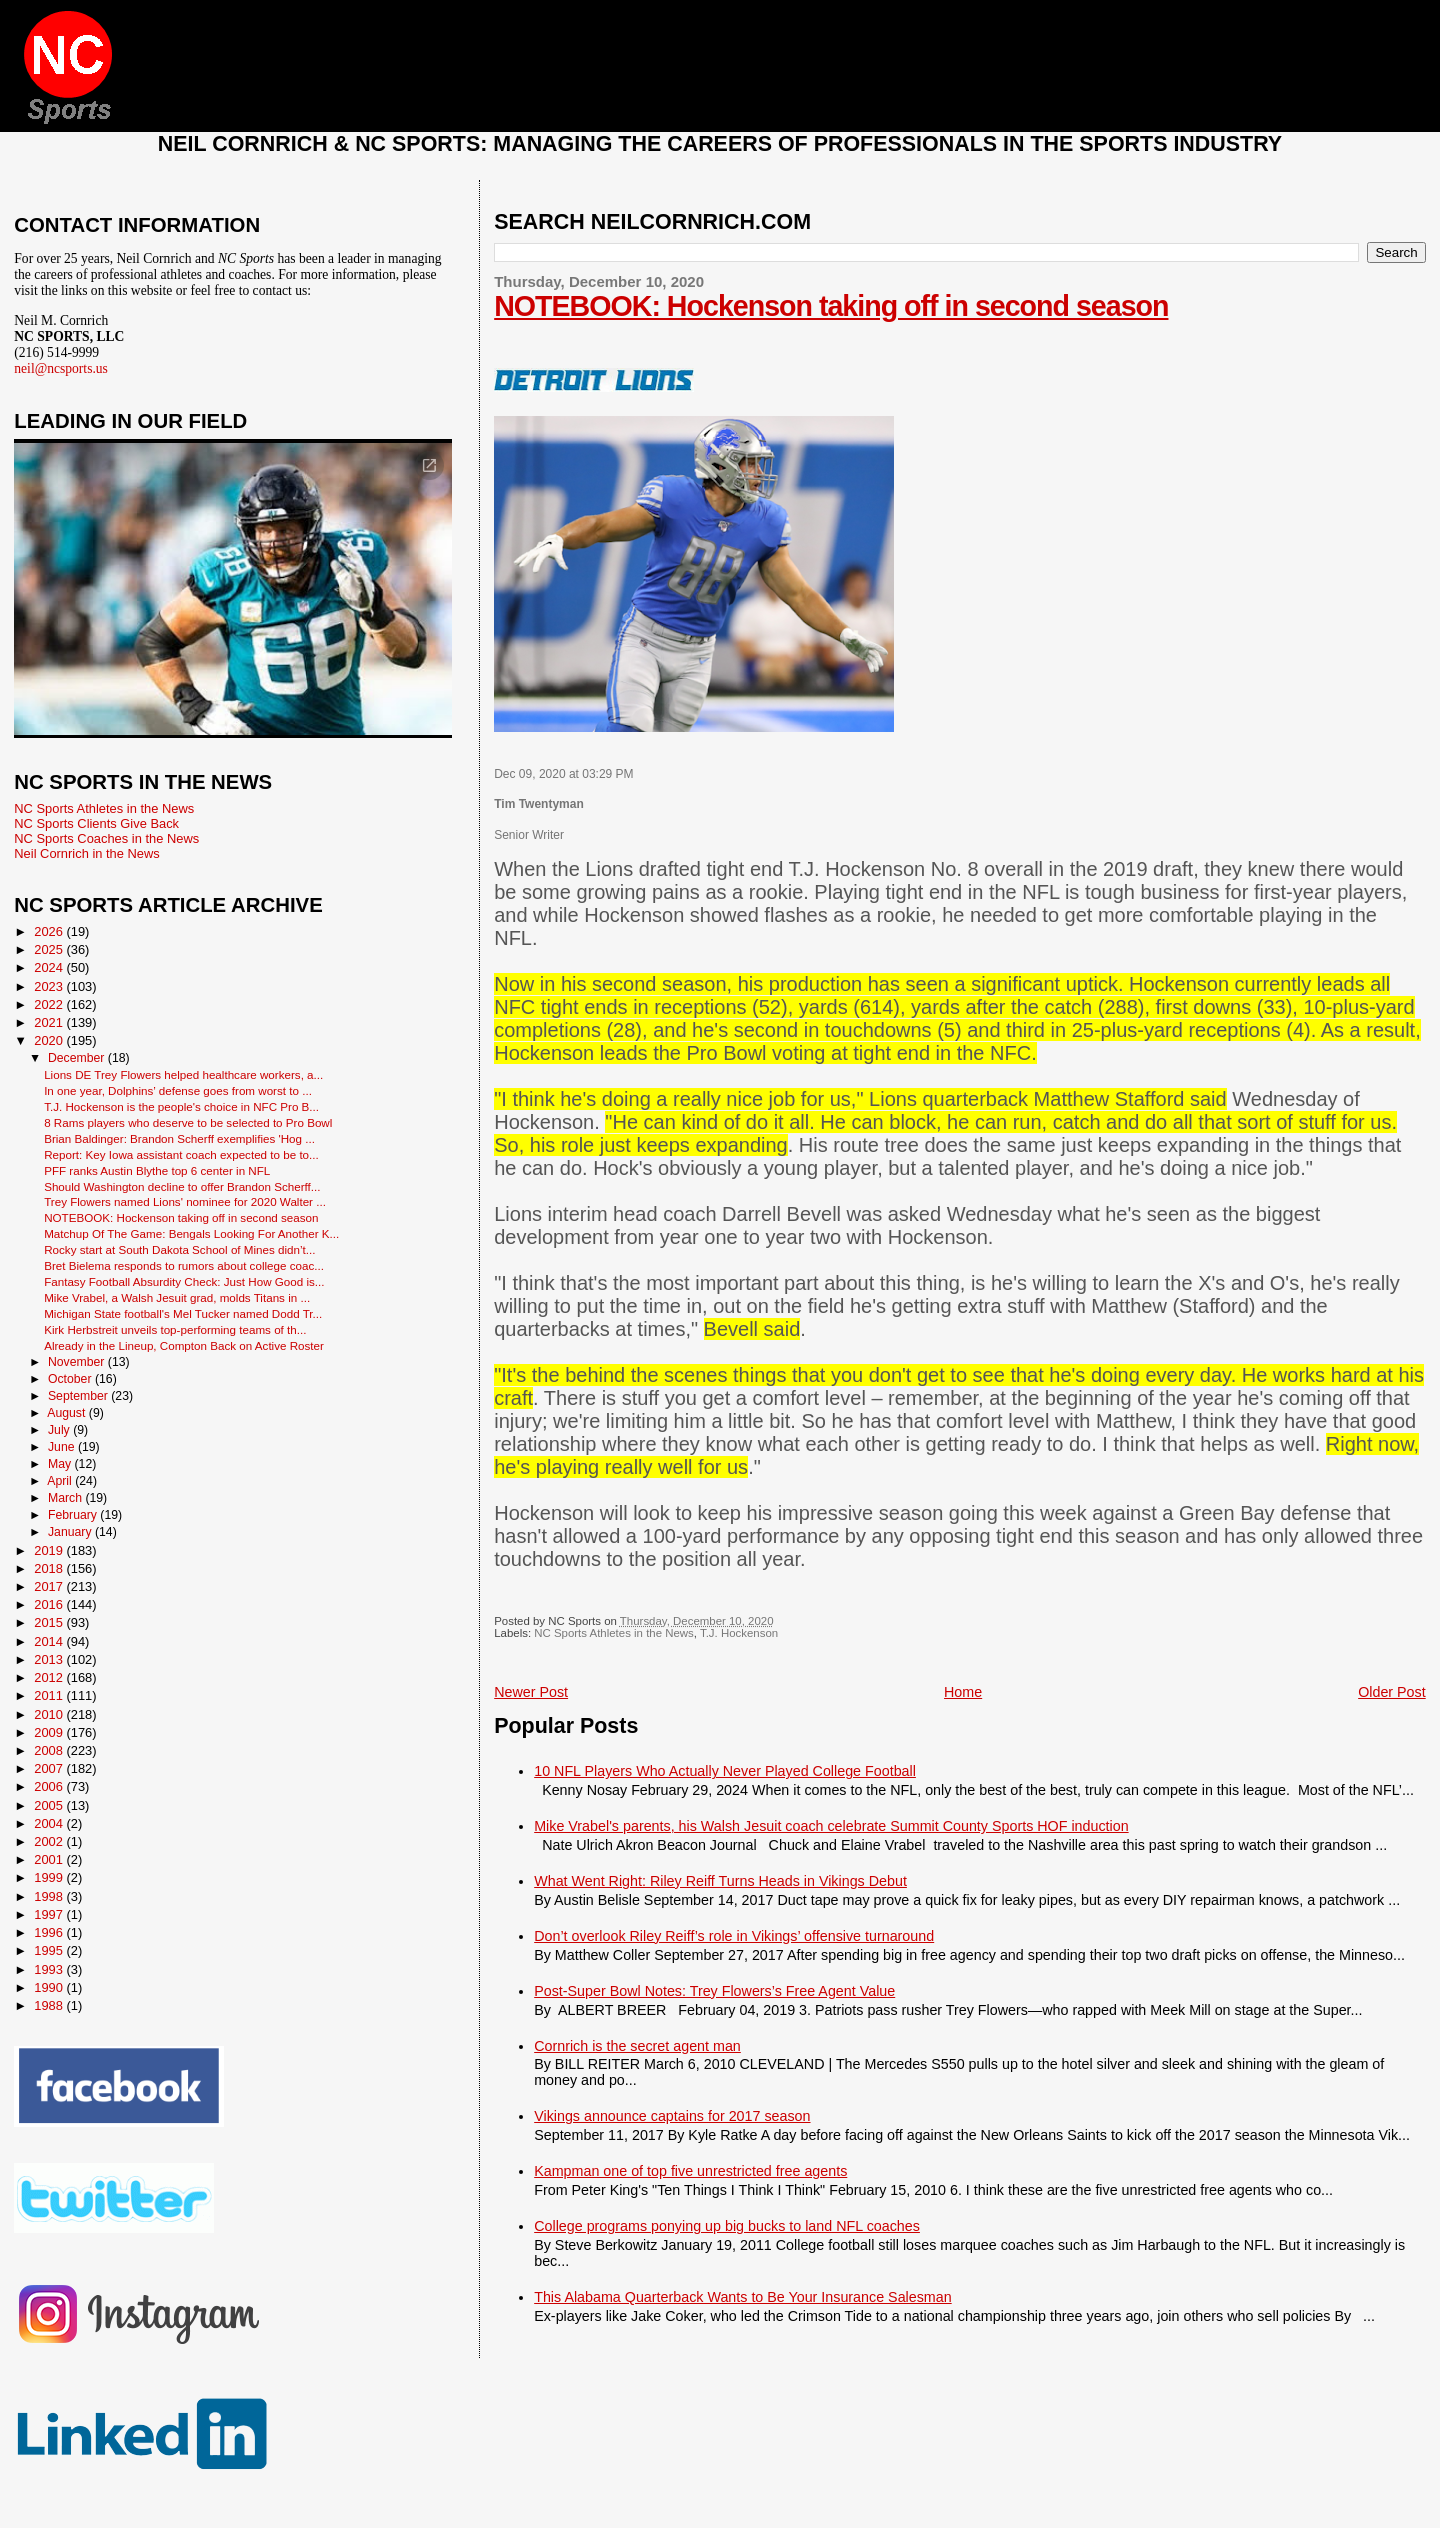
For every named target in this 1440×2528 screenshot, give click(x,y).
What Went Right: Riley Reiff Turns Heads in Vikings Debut (720, 1881)
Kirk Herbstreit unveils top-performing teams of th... (175, 1329)
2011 (50, 1695)
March (66, 1498)
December (78, 1058)
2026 (50, 931)
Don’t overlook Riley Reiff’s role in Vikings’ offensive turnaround (734, 1936)
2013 (50, 1659)
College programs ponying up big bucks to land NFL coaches (727, 2226)
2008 (50, 1750)
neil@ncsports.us (61, 368)
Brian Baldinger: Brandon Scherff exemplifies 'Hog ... (179, 1138)
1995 (50, 1950)
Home (963, 1692)
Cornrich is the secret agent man (637, 2046)
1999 (50, 1877)
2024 (50, 967)
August (68, 1413)
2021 (50, 1022)
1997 (50, 1914)
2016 (50, 1604)
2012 (50, 1677)
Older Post (1392, 1692)
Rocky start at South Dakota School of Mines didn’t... (179, 1249)
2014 (50, 1641)
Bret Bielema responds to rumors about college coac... (184, 1265)
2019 (50, 1550)
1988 (50, 2005)
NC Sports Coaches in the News (106, 838)
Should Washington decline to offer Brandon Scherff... (182, 1186)
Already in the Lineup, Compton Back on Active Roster (184, 1345)
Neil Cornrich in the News (86, 853)
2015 (50, 1622)
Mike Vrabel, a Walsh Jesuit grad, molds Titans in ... (177, 1297)
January (71, 1532)
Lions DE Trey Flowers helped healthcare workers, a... (183, 1074)
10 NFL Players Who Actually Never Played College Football (725, 1771)
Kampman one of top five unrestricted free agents (690, 2171)
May (61, 1464)
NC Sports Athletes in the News (614, 1633)
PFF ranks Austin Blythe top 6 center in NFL (157, 1170)
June (63, 1447)
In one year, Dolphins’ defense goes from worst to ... (178, 1090)
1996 (50, 1932)
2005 (50, 1805)
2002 (50, 1841)
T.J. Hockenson (739, 1633)
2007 (50, 1768)
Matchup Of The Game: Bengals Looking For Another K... (191, 1233)
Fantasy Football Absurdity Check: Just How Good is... (184, 1281)
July (60, 1430)
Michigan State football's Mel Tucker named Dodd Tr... (183, 1313)
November (78, 1362)
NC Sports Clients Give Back (96, 823)
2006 (50, 1786)
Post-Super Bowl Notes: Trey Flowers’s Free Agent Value (714, 1991)
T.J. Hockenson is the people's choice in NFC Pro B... (181, 1106)
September (79, 1396)
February (74, 1515)
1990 (50, 1987)
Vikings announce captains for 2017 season (672, 2116)
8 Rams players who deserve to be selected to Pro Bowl (188, 1122)
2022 (50, 1004)
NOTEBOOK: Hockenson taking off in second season (831, 306)
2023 (50, 986)
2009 (50, 1732)
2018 (50, 1568)
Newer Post (531, 1692)
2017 (50, 1586)
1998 (50, 1896)
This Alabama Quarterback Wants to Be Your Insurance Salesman (742, 2297)
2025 (50, 949)
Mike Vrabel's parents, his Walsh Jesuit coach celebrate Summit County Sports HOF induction (831, 1826)
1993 (50, 1969)
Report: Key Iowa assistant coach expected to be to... (181, 1154)
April (61, 1481)
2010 (50, 1714)
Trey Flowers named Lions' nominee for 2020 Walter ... (185, 1201)
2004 (50, 1823)
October (71, 1379)
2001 (50, 1859)
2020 (50, 1040)
